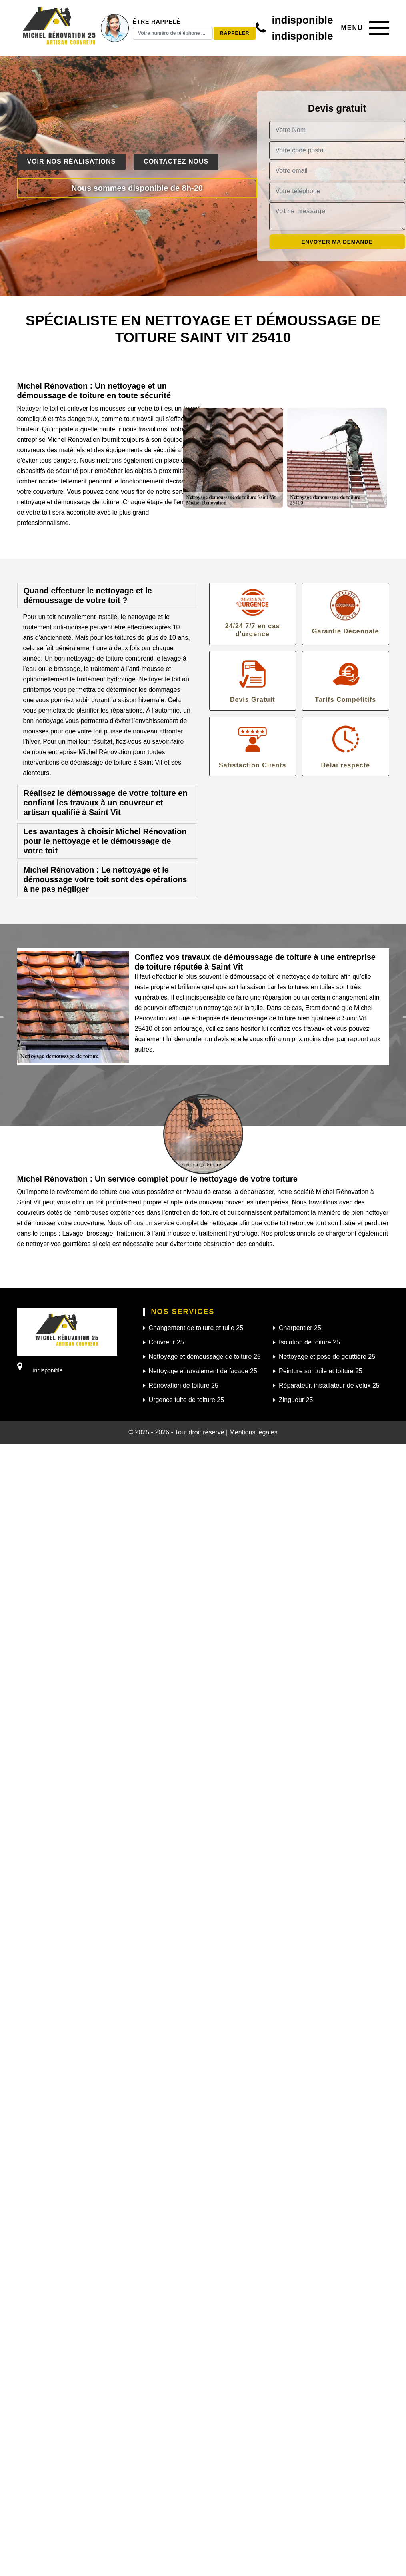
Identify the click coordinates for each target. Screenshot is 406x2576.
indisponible (302, 20)
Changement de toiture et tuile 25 (196, 1327)
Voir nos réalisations (71, 161)
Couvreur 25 (166, 1342)
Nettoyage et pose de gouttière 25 (327, 1356)
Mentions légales (254, 1432)
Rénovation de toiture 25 (183, 1385)
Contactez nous (176, 161)
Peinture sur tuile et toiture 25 (320, 1371)
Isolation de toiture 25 (309, 1342)
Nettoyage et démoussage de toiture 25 (205, 1356)
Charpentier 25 (300, 1327)
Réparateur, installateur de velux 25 (329, 1385)
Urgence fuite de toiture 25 (186, 1399)
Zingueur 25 (296, 1399)
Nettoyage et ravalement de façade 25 (203, 1371)
